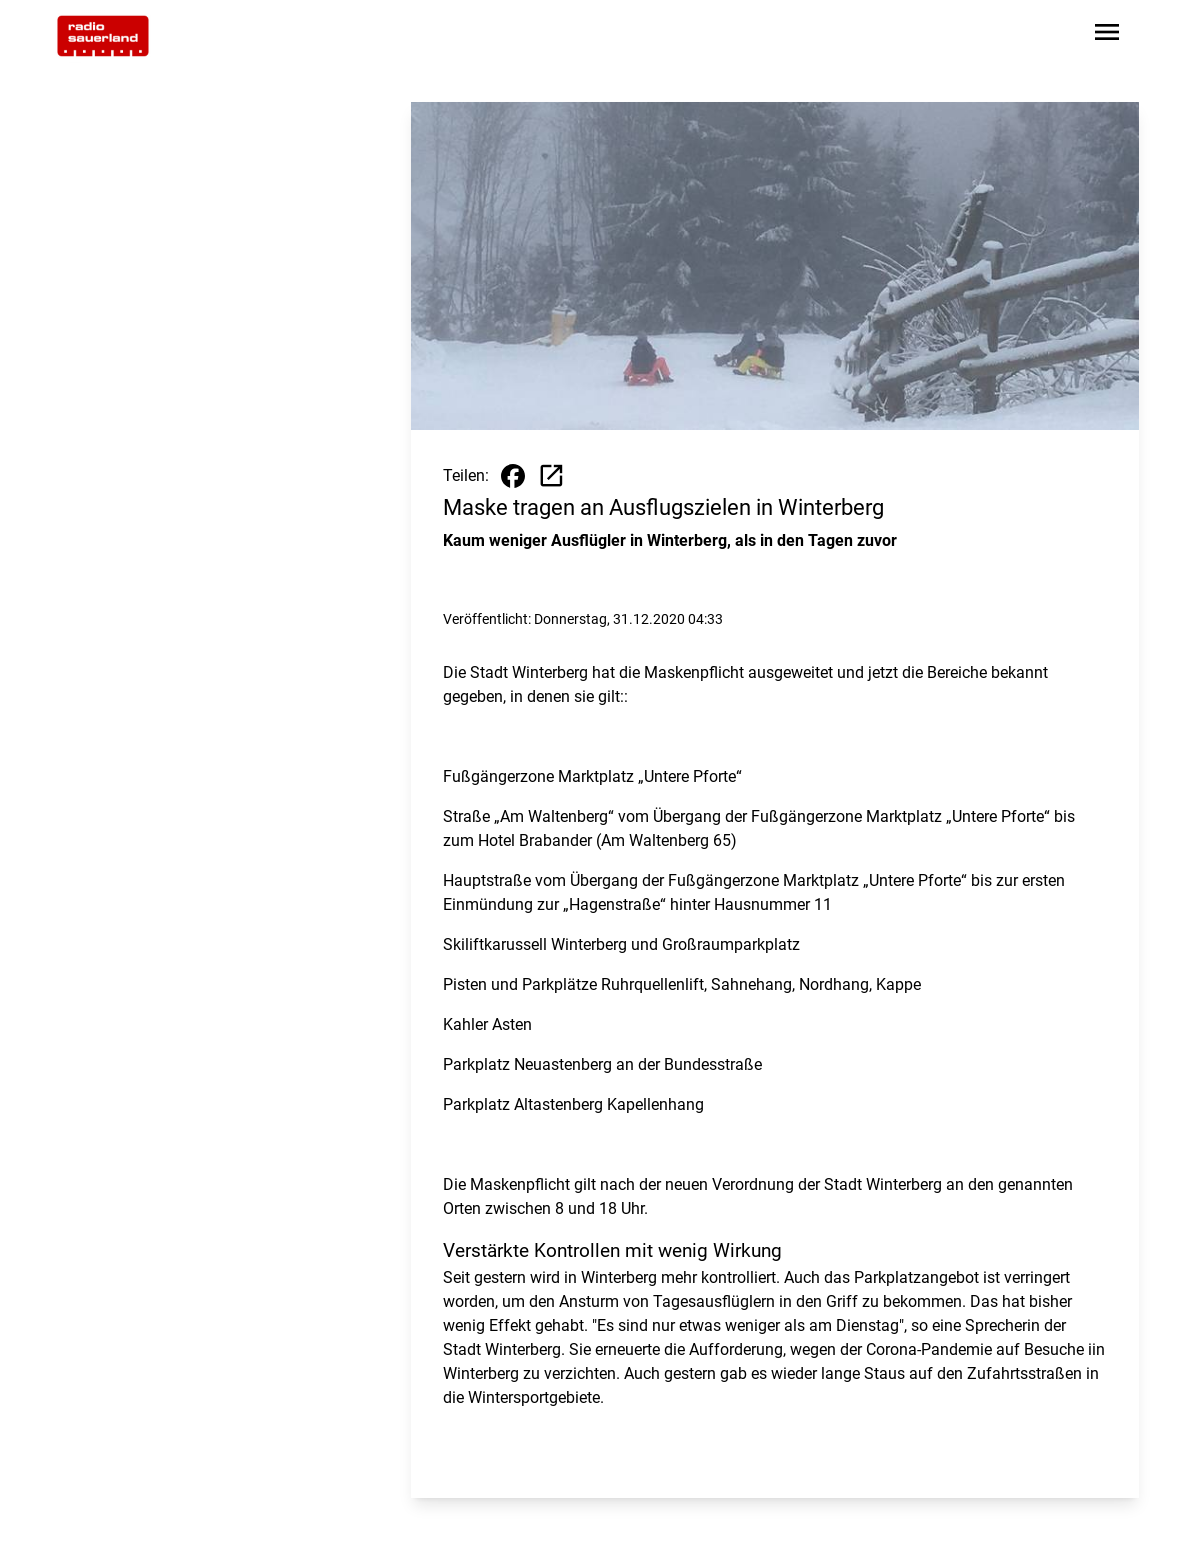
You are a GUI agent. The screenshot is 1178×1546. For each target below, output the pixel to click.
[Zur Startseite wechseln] (103, 36)
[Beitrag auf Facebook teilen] (513, 476)
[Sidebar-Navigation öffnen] (1107, 35)
